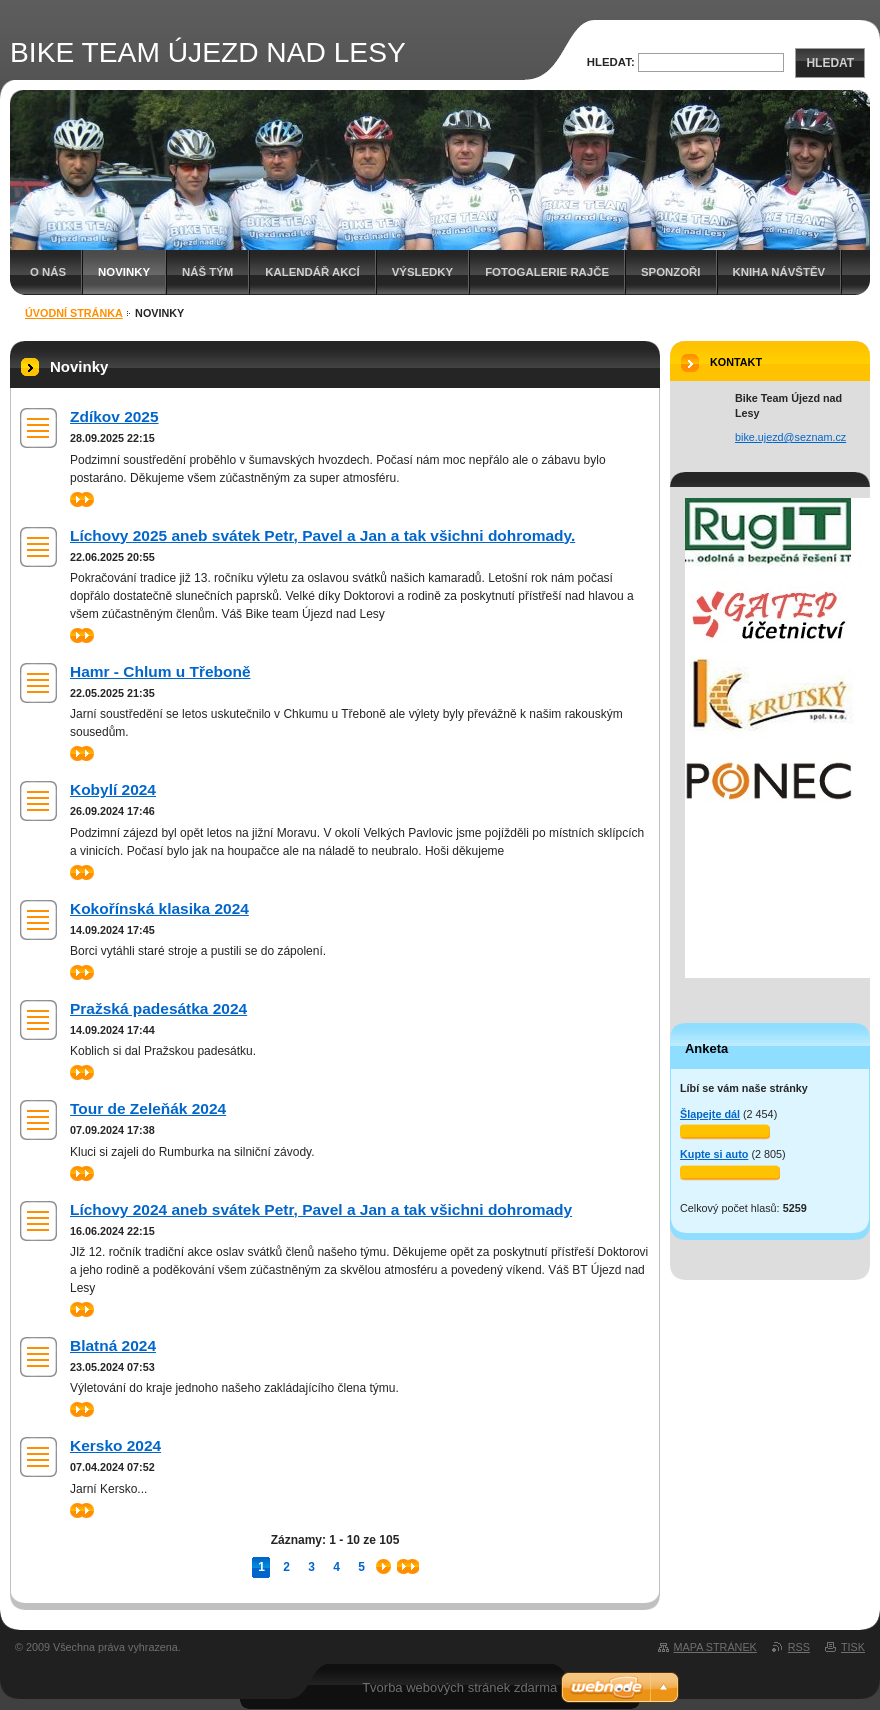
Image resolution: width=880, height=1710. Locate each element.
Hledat (830, 63)
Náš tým (207, 272)
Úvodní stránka (74, 313)
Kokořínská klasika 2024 (159, 908)
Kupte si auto (714, 1154)
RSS (799, 1647)
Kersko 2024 (115, 1445)
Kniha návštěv (779, 272)
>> (82, 499)
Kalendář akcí (312, 272)
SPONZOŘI (671, 272)
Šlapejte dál (710, 1114)
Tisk (853, 1647)
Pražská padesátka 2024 (158, 1008)
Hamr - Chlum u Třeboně (160, 671)
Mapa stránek (715, 1647)
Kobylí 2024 (113, 789)
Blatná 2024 (113, 1345)
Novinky (124, 272)
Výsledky (422, 272)
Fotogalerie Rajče (547, 272)
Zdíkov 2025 (114, 416)
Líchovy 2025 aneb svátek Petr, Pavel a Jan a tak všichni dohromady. (322, 535)
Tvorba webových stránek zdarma (459, 1687)
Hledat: (611, 62)
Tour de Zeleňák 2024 (148, 1108)
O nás (48, 272)
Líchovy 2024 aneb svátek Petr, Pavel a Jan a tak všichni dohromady (321, 1209)
